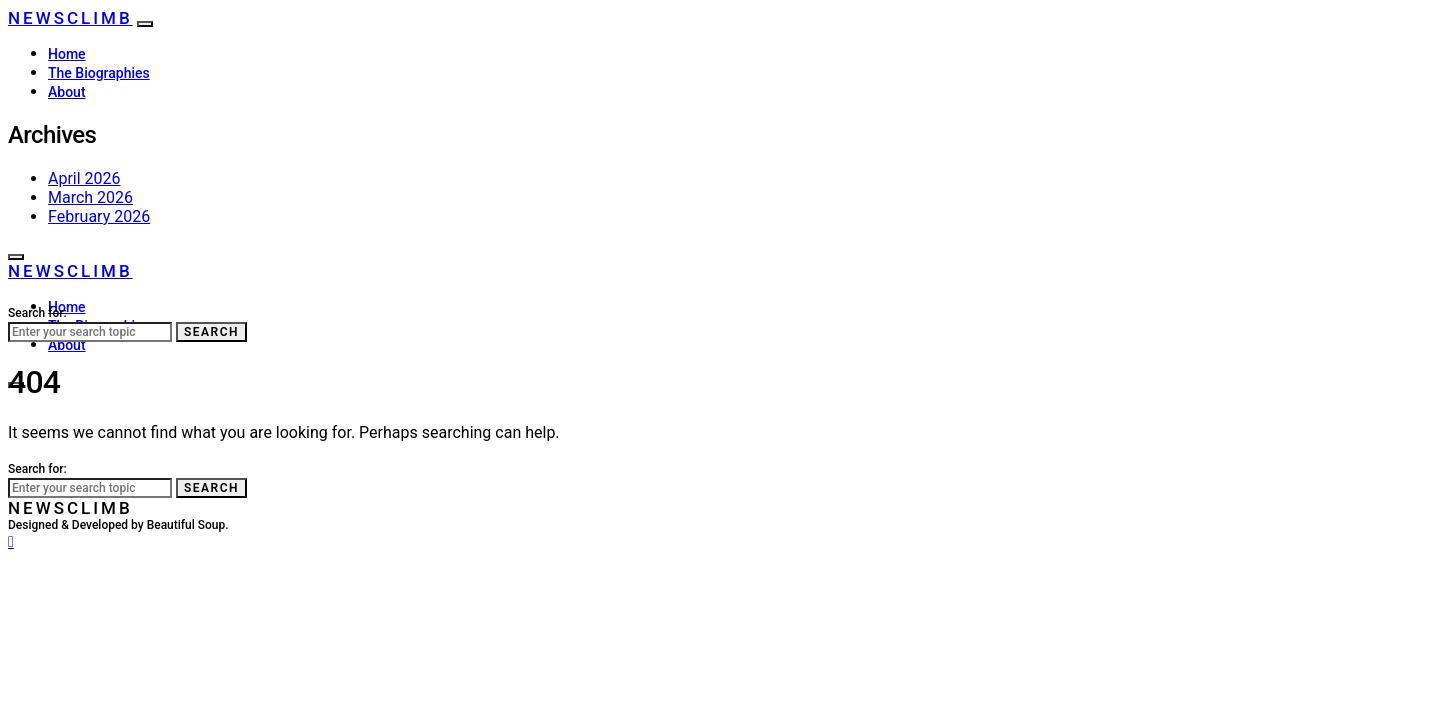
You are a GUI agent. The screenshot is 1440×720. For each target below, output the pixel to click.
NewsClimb (70, 18)
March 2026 (90, 197)
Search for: (37, 313)
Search (211, 332)
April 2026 (84, 178)
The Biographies (99, 73)
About (67, 92)
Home (67, 54)
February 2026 (99, 216)
